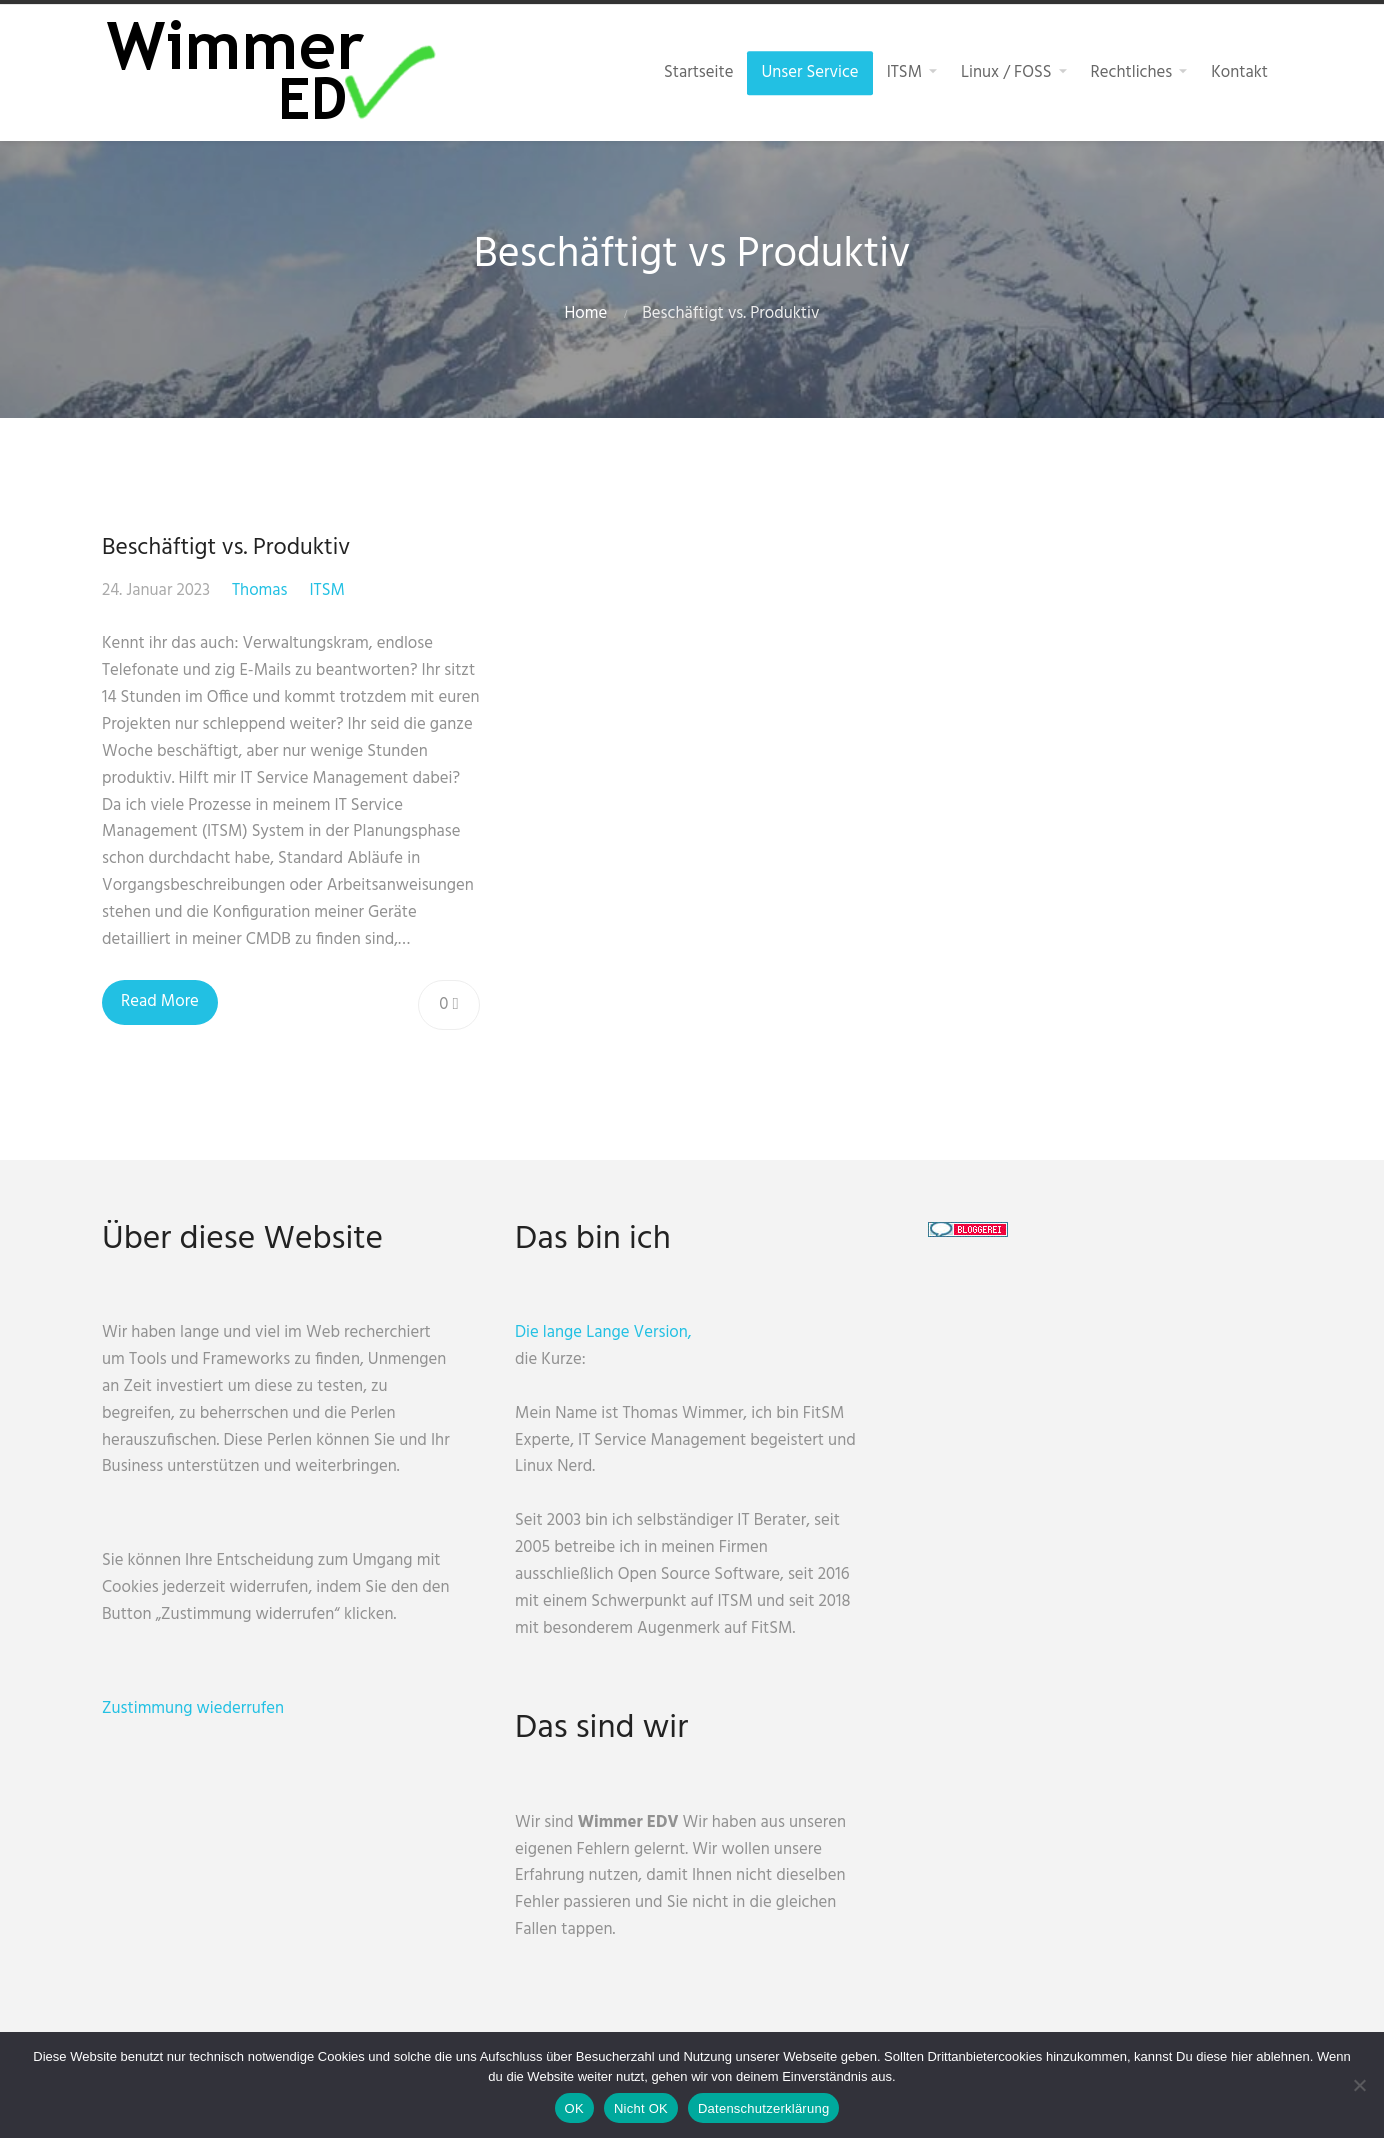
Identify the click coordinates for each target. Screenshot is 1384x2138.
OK (574, 2108)
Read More (160, 1001)
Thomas (259, 590)
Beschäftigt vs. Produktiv (226, 548)
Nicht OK (641, 2108)
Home (586, 313)
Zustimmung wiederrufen (193, 1708)
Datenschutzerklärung (763, 2108)
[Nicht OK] (1359, 2085)
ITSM (326, 590)
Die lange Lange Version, (603, 1332)
